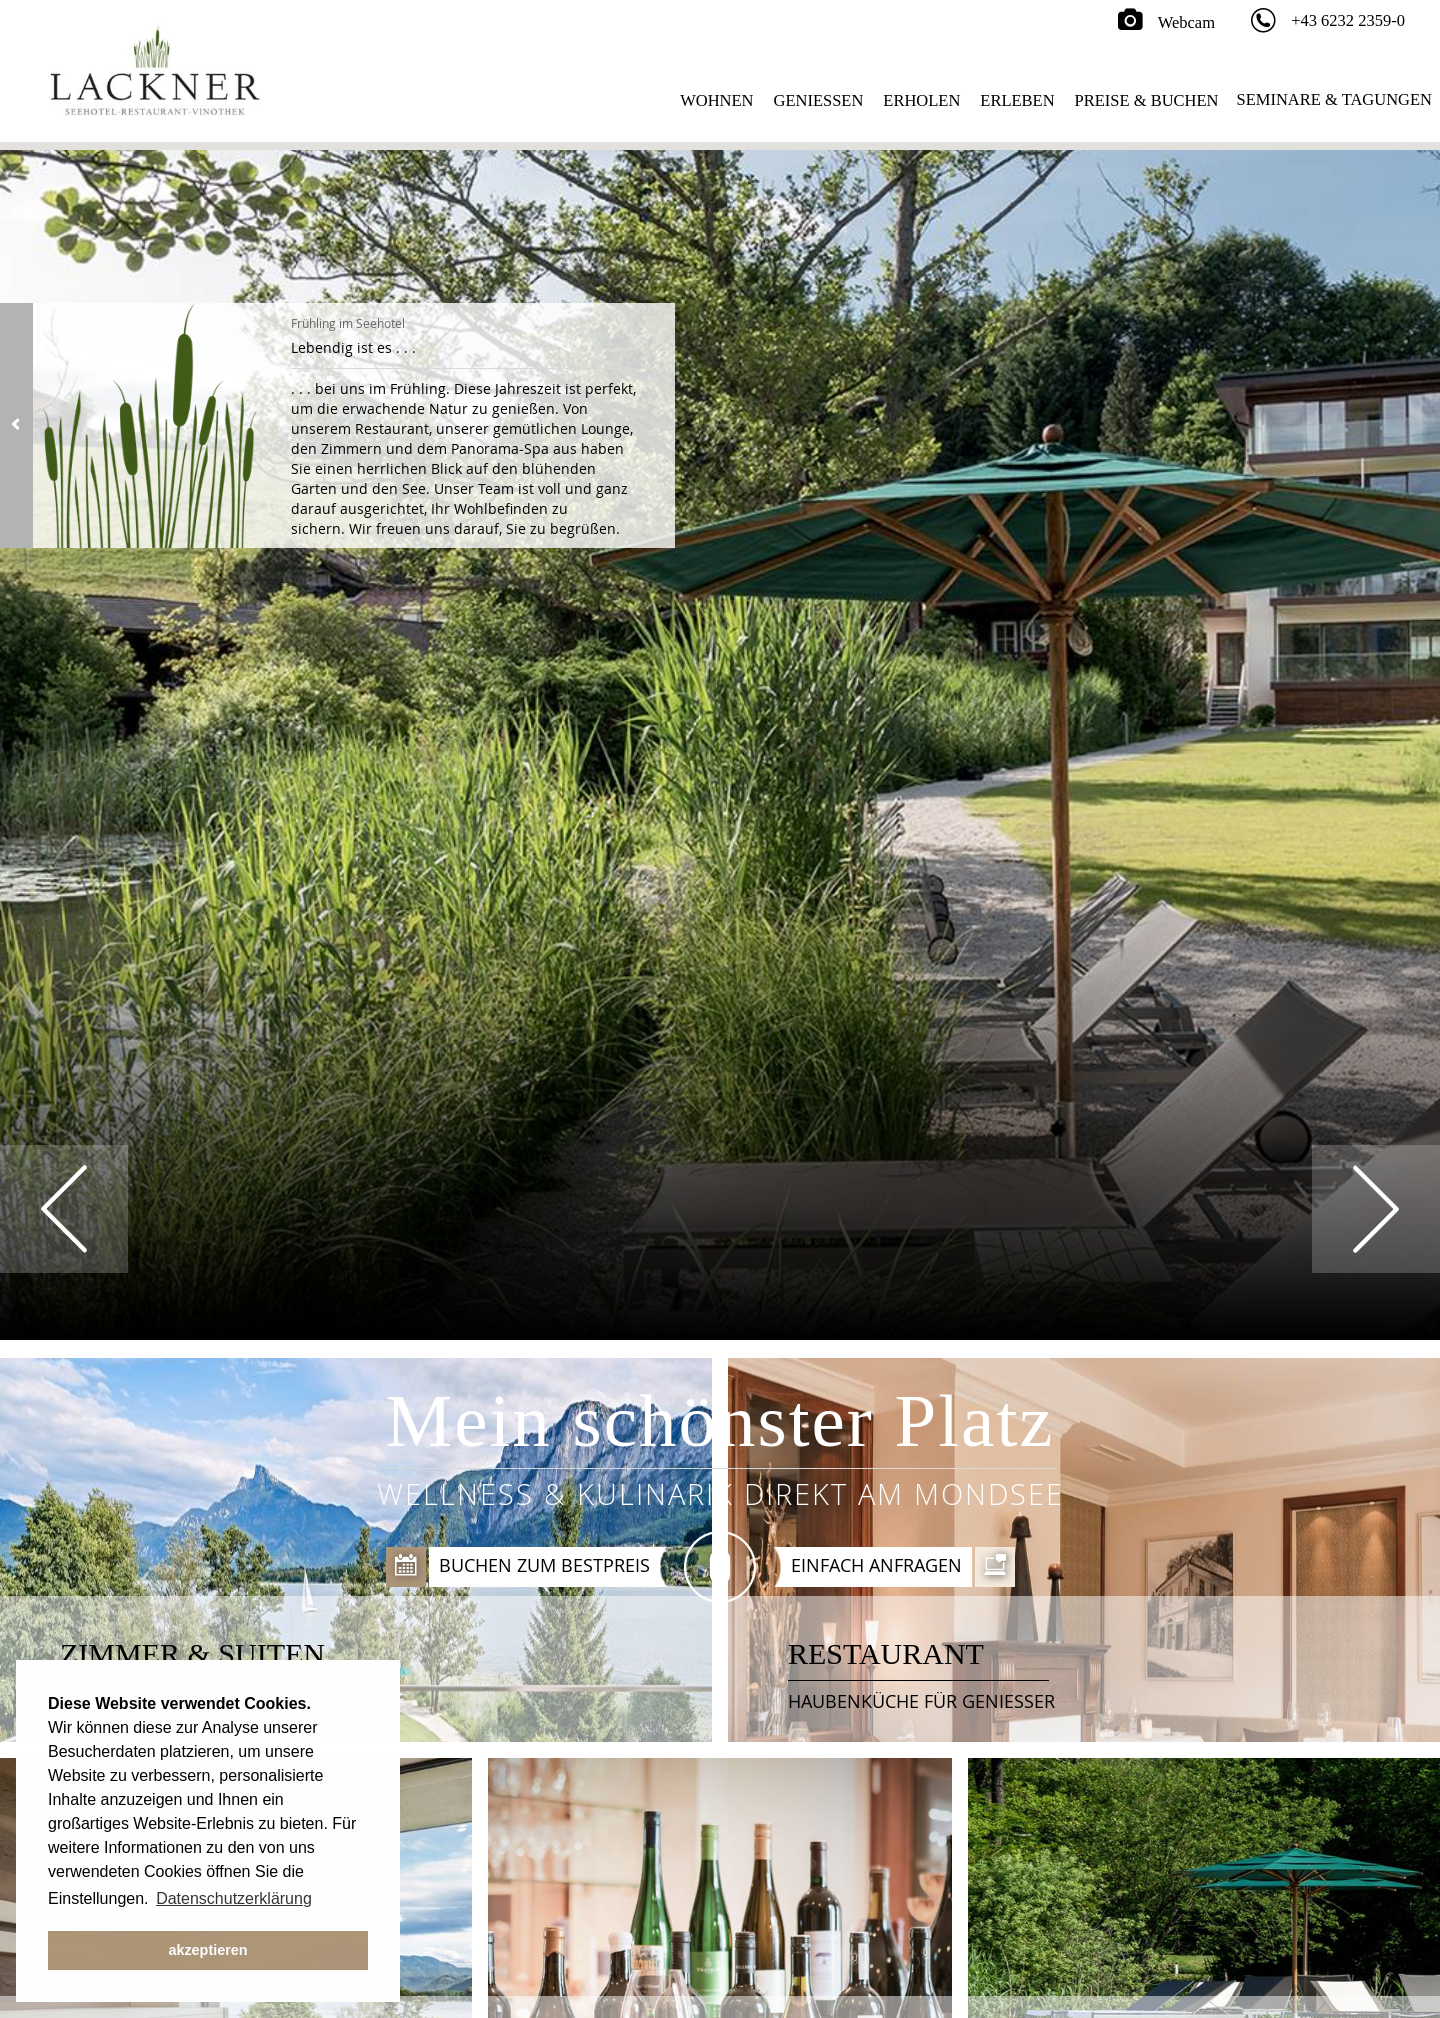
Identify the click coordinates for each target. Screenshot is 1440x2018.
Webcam (1166, 22)
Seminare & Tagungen (1334, 99)
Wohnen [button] (716, 100)
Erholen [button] (921, 100)
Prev (64, 1209)
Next (1376, 1209)
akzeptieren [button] (207, 1950)
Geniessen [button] (819, 100)
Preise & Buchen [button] (1147, 100)
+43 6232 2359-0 (1348, 20)
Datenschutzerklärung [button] (234, 1898)
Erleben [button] (1017, 100)
